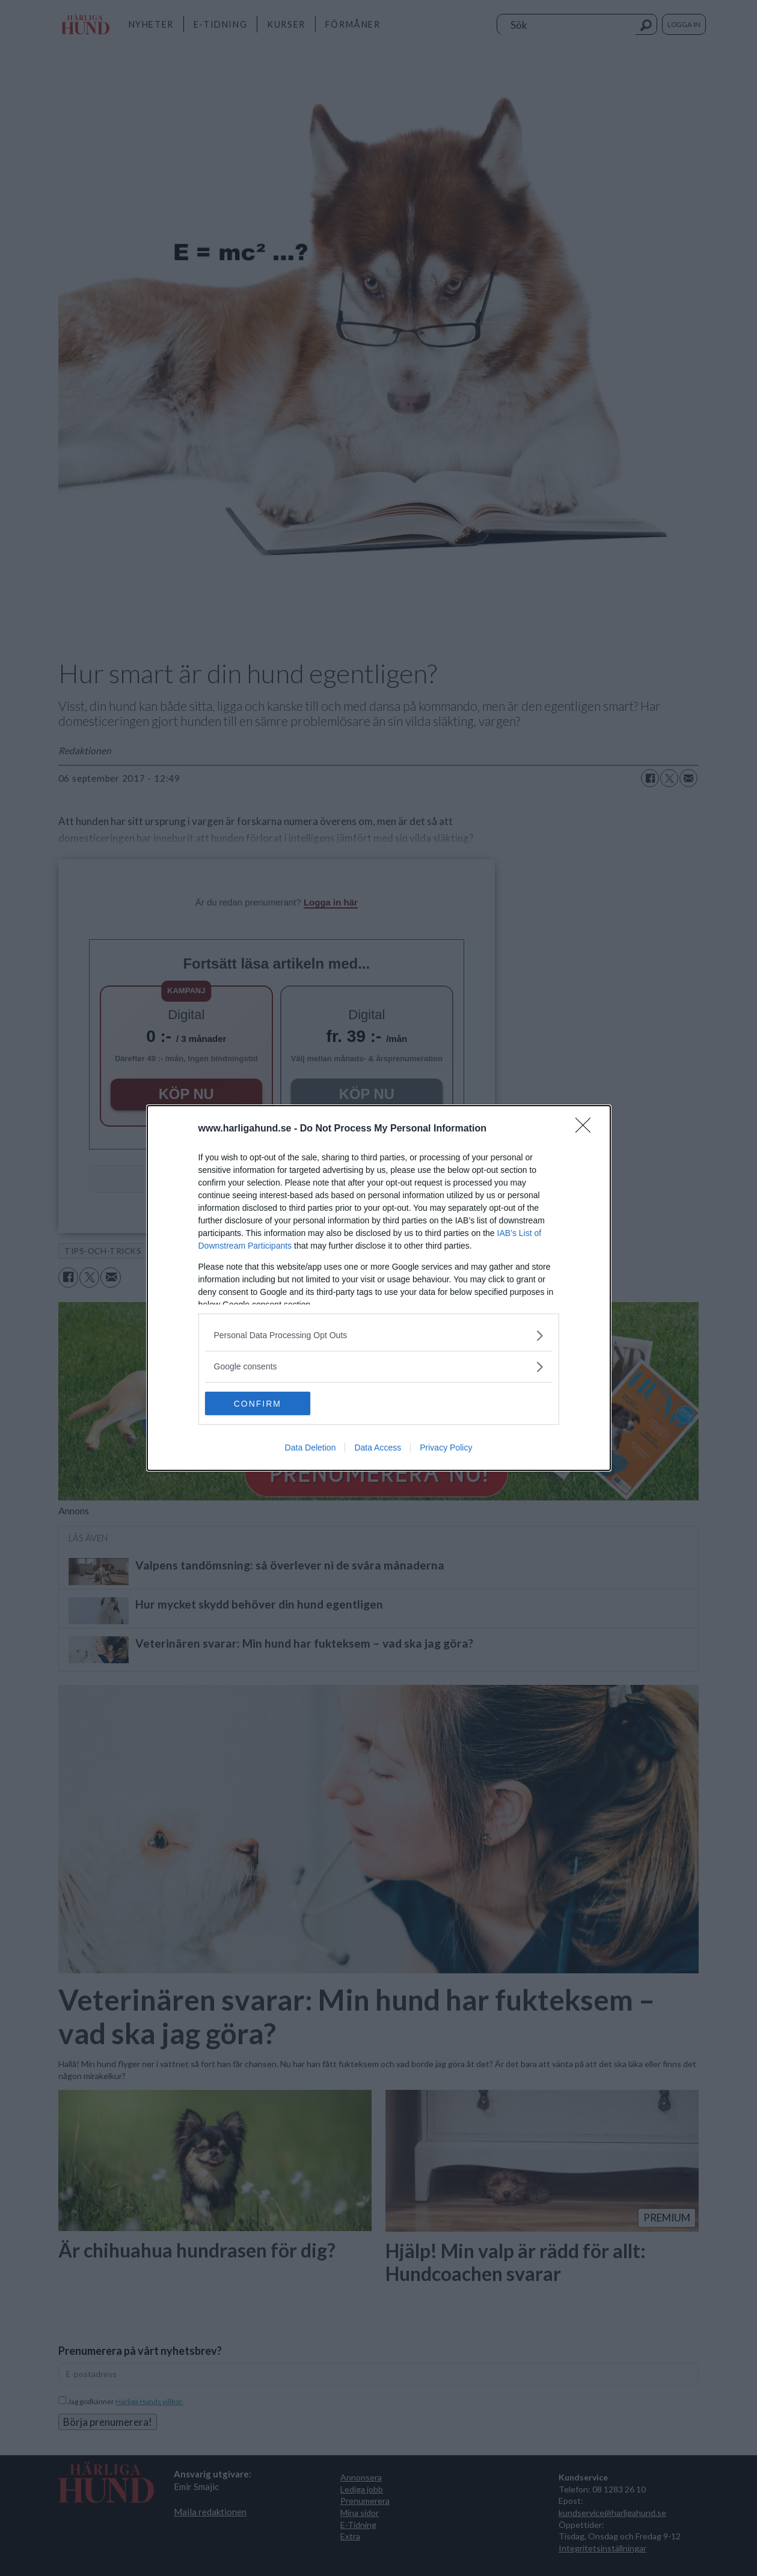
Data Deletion (310, 1448)
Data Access (377, 1448)
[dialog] (378, 1288)
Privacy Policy (446, 1448)
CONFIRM (262, 1403)
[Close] (586, 1129)
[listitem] (379, 1335)
